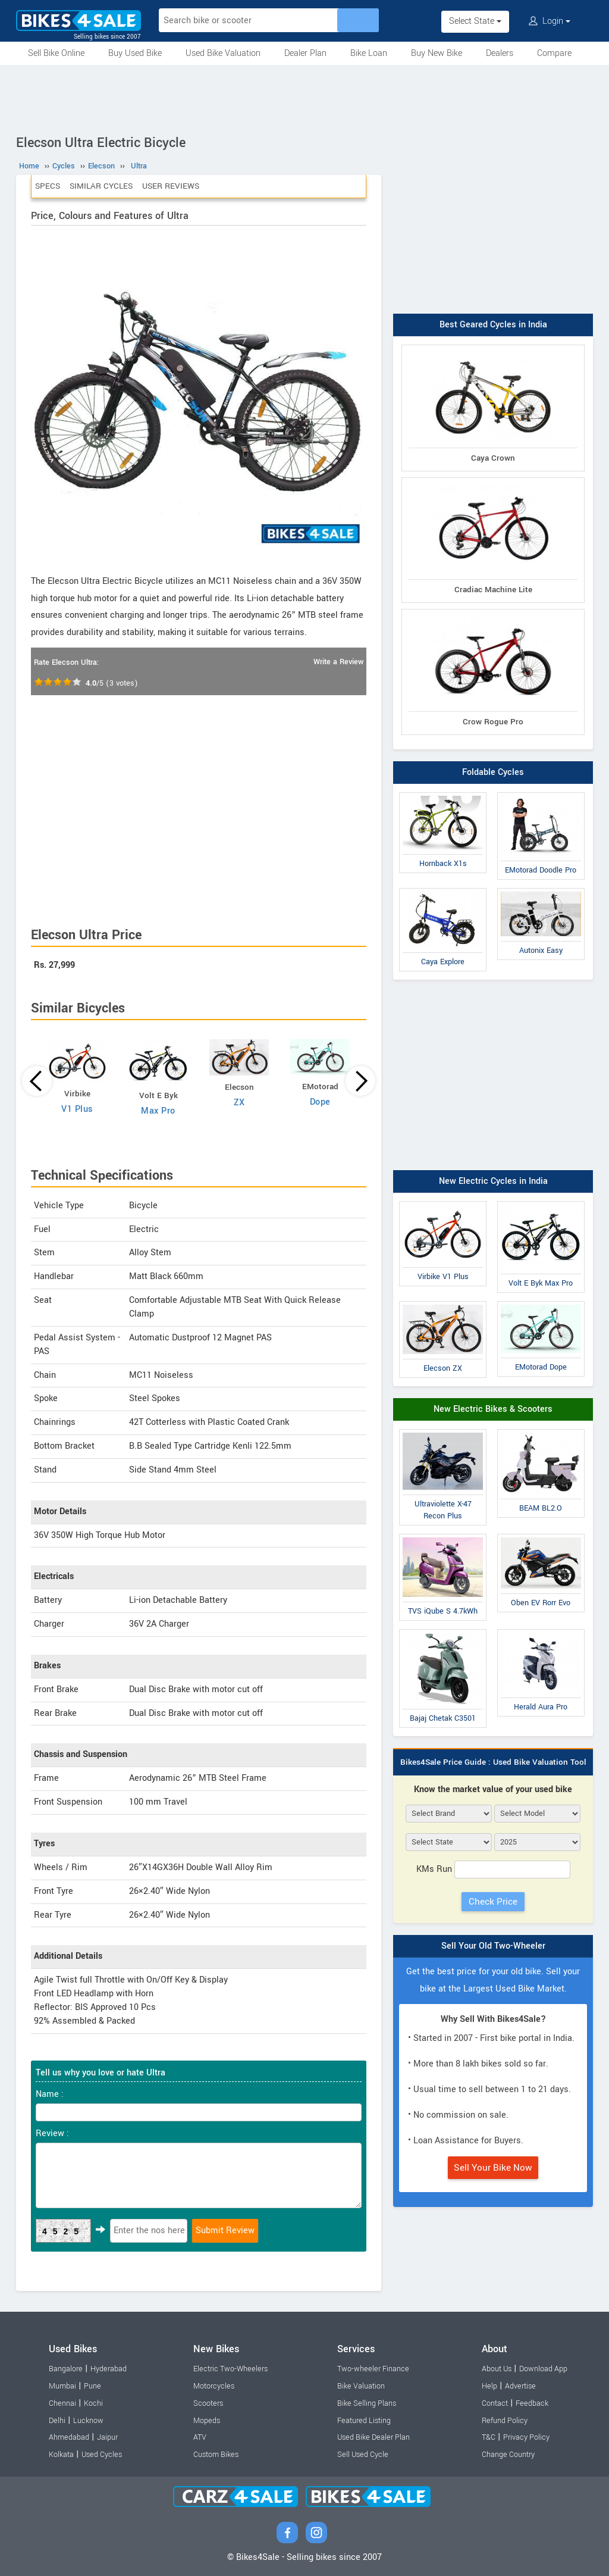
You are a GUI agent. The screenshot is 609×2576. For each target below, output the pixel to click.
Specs (47, 186)
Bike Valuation (361, 2386)
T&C (488, 2437)
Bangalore (66, 2369)
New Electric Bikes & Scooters (493, 1409)
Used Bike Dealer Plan (373, 2437)
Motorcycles (213, 2386)
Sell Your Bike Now (493, 2167)
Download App (543, 2369)
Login (549, 21)
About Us (496, 2369)
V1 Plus (77, 1109)
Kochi (93, 2403)
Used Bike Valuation (223, 53)
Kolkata (61, 2454)
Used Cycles (101, 2454)
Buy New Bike (436, 53)
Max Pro (158, 1111)
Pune (92, 2386)
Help (489, 2386)
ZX (239, 1102)
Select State (475, 21)
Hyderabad (108, 2369)
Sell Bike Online (56, 53)
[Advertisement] (304, 97)
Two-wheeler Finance (373, 2369)
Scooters (208, 2403)
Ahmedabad (69, 2437)
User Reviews (170, 186)
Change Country (508, 2454)
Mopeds (206, 2420)
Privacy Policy (526, 2437)
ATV (199, 2437)
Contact (495, 2403)
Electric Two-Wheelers (230, 2369)
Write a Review (338, 661)
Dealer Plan (305, 53)
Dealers (499, 53)
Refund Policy (505, 2420)
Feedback (532, 2403)
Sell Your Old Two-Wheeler (493, 1946)
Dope (320, 1102)
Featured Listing (364, 2420)
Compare (554, 53)
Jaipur (107, 2437)
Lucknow (88, 2420)
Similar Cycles (101, 186)
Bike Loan (368, 53)
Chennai (62, 2403)
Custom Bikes (215, 2454)
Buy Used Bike (135, 53)
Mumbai (62, 2386)
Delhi (57, 2420)
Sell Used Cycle (362, 2454)
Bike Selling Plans (366, 2403)
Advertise (520, 2386)
